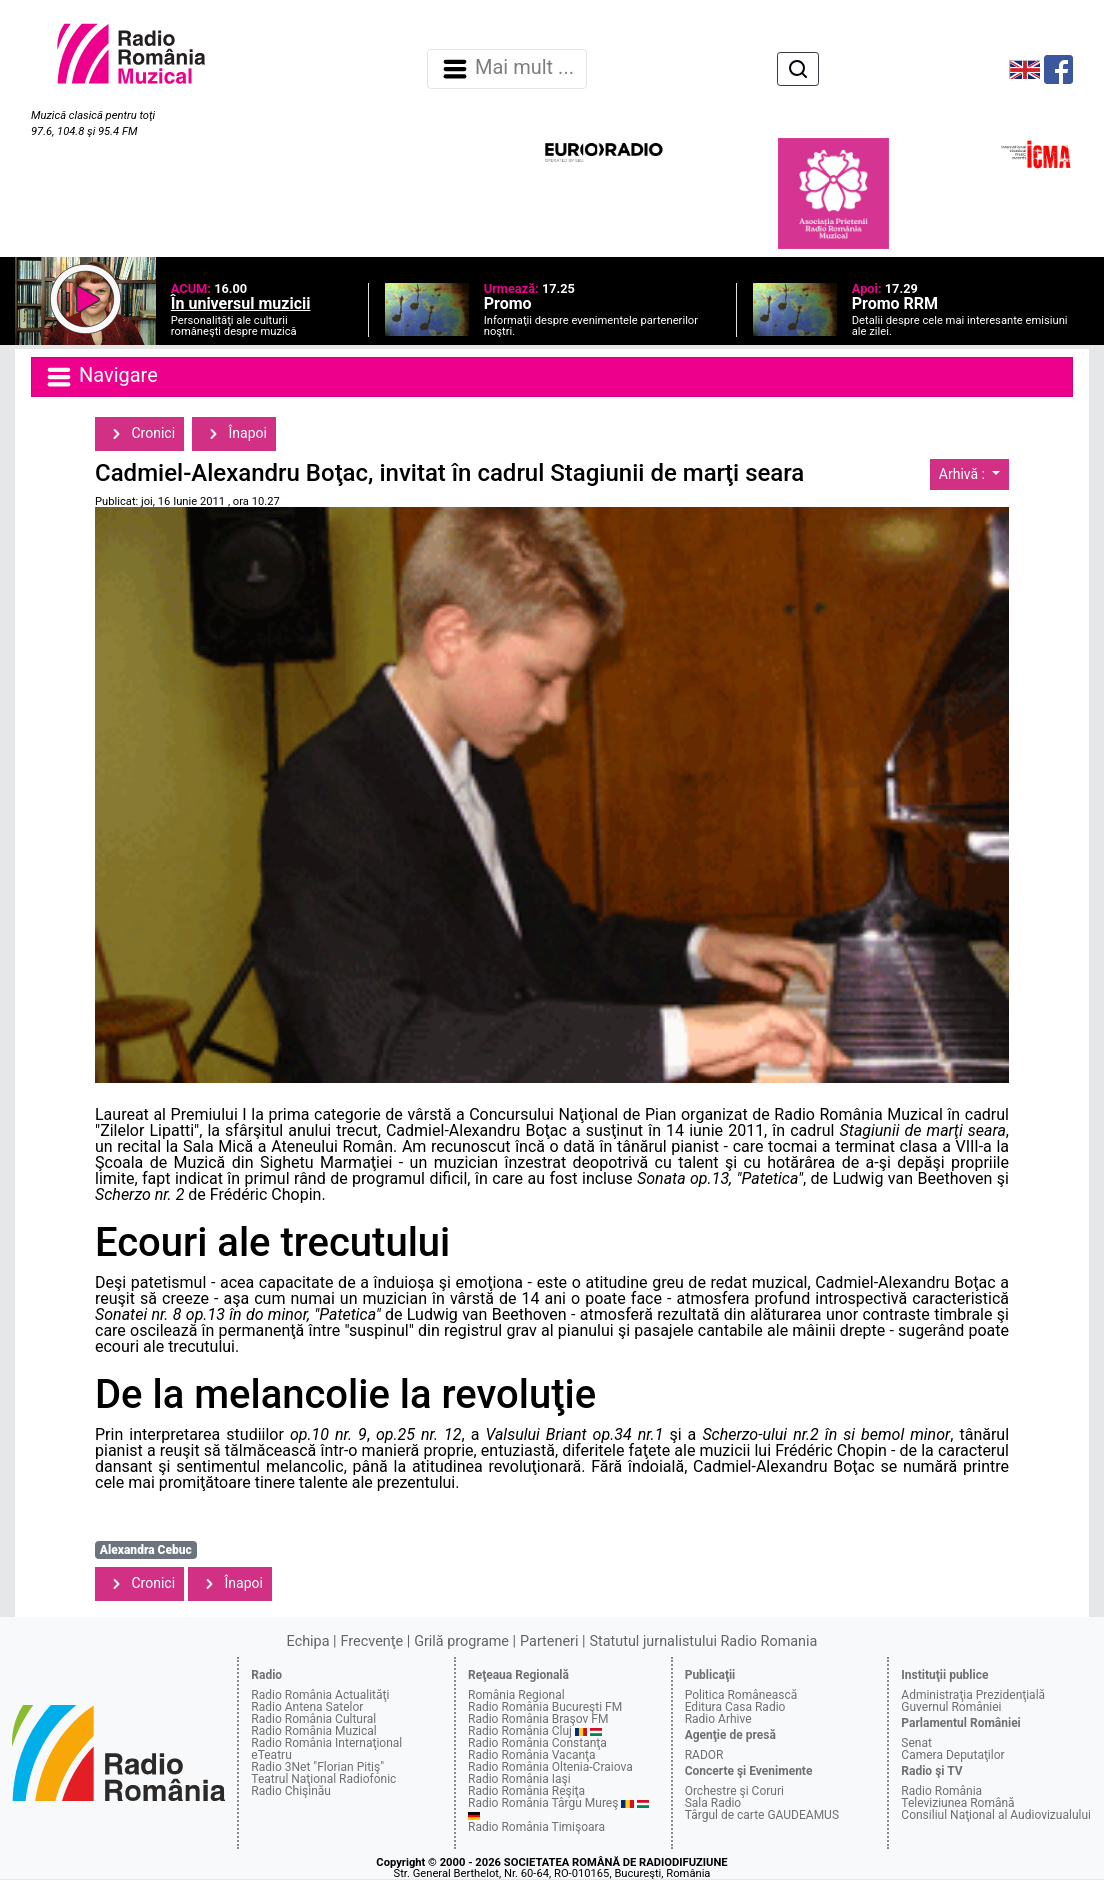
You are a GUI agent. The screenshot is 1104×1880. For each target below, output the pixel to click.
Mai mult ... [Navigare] (507, 69)
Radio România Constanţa (537, 1743)
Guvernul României (951, 1707)
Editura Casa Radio (735, 1707)
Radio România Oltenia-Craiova (550, 1767)
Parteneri (549, 1641)
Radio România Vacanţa (532, 1755)
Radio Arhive (718, 1719)
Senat (916, 1743)
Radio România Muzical (313, 1731)
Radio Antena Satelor (307, 1707)
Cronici (139, 434)
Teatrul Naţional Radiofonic (323, 1779)
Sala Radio (713, 1803)
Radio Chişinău (291, 1791)
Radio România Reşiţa (526, 1791)
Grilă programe (461, 1641)
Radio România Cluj (520, 1731)
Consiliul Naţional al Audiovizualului (996, 1815)
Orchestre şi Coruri (734, 1791)
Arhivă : (964, 474)
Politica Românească (741, 1695)
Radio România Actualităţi (320, 1695)
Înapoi (234, 434)
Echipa (308, 1641)
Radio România (941, 1791)
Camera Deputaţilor (952, 1755)
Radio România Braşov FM (538, 1719)
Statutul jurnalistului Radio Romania (703, 1641)
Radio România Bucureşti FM (545, 1707)
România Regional (516, 1695)
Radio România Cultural (313, 1719)
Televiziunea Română (957, 1803)
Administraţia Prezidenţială (973, 1695)
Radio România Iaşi (519, 1779)
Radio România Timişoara (536, 1827)
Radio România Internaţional (326, 1743)
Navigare (101, 377)
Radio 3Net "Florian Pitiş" (317, 1767)
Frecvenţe (372, 1641)
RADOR (704, 1755)
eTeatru (271, 1755)
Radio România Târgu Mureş (543, 1803)
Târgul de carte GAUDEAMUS (762, 1815)
